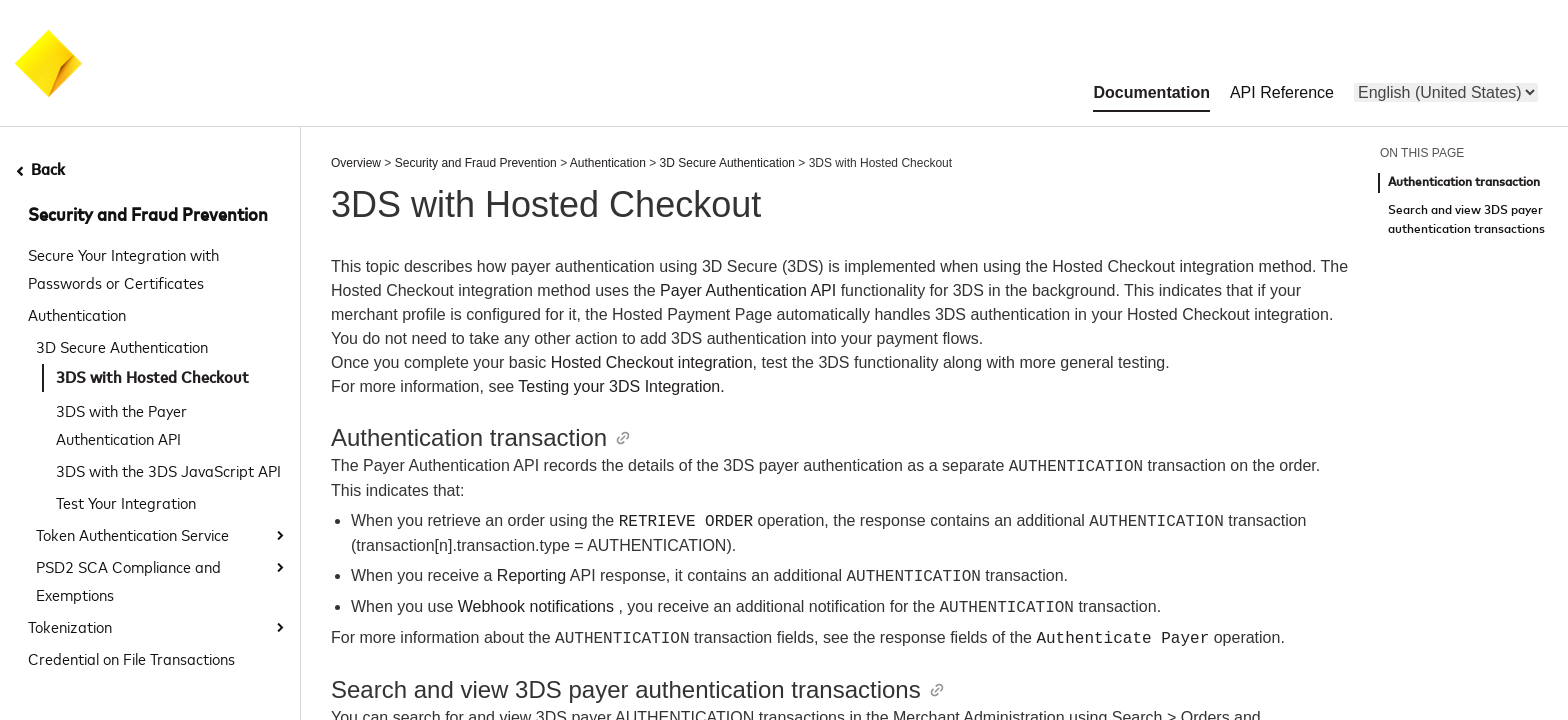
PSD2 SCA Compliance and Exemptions (128, 580)
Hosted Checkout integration (652, 362)
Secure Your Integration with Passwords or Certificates (123, 268)
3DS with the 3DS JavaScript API (168, 470)
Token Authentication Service (132, 534)
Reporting (531, 576)
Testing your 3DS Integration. (621, 386)
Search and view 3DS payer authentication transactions (1466, 220)
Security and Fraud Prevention (148, 216)
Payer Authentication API (748, 290)
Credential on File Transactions (131, 658)
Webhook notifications (536, 607)
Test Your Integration (126, 502)
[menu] (1446, 92)
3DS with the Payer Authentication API (121, 424)
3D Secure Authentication (122, 346)
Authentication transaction (1464, 182)
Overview (356, 163)
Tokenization (70, 626)
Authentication (77, 314)
